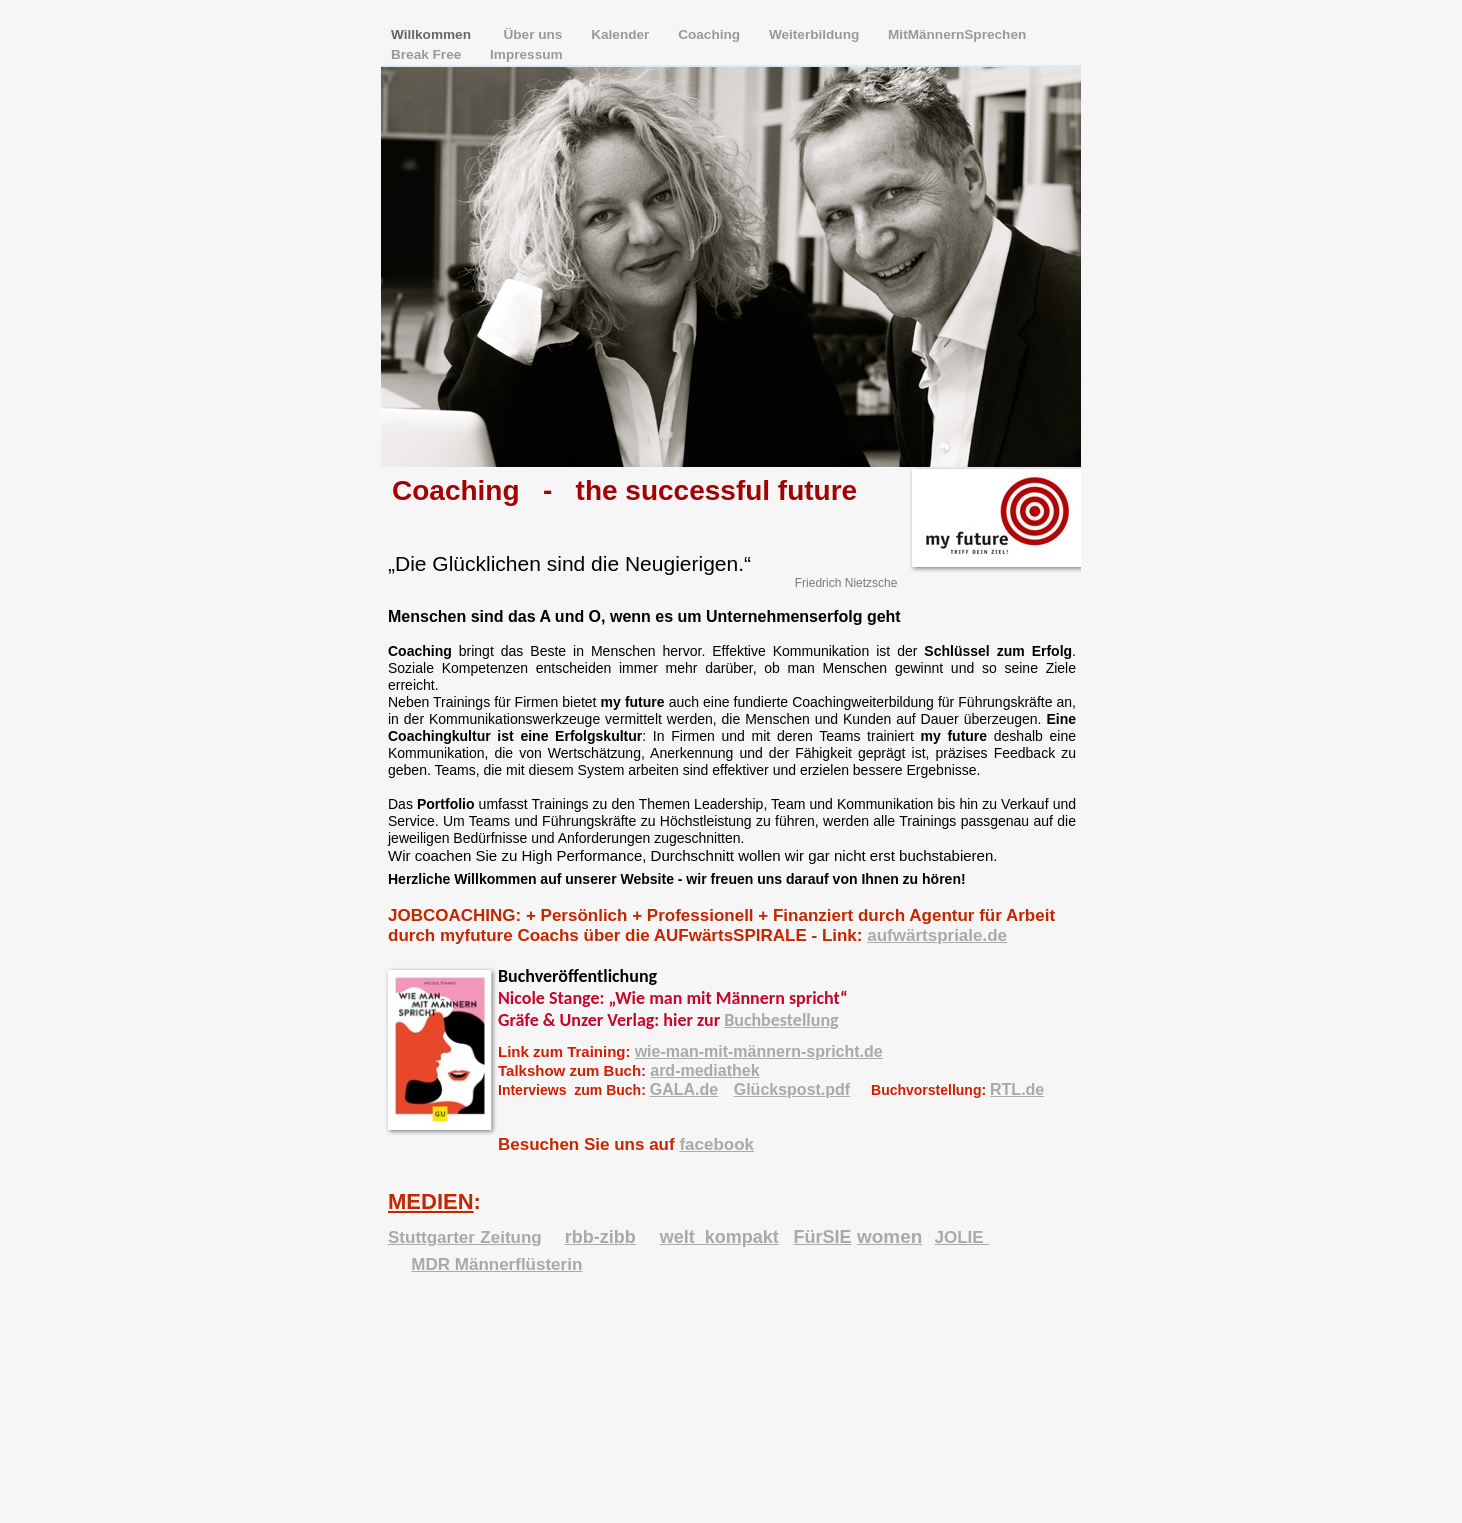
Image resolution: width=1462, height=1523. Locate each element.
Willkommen (435, 34)
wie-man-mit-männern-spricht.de (759, 1051)
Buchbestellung (781, 1020)
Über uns (535, 34)
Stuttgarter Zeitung (465, 1237)
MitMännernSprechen (957, 34)
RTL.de (1017, 1089)
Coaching (711, 34)
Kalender (622, 34)
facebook (716, 1144)
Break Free (428, 54)
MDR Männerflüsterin (496, 1264)
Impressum (526, 54)
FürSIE (822, 1237)
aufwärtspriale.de (937, 935)
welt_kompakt (719, 1237)
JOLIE (961, 1237)
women (889, 1236)
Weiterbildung (816, 34)
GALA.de (684, 1089)
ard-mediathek (704, 1070)
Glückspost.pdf (792, 1089)
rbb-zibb (600, 1237)
